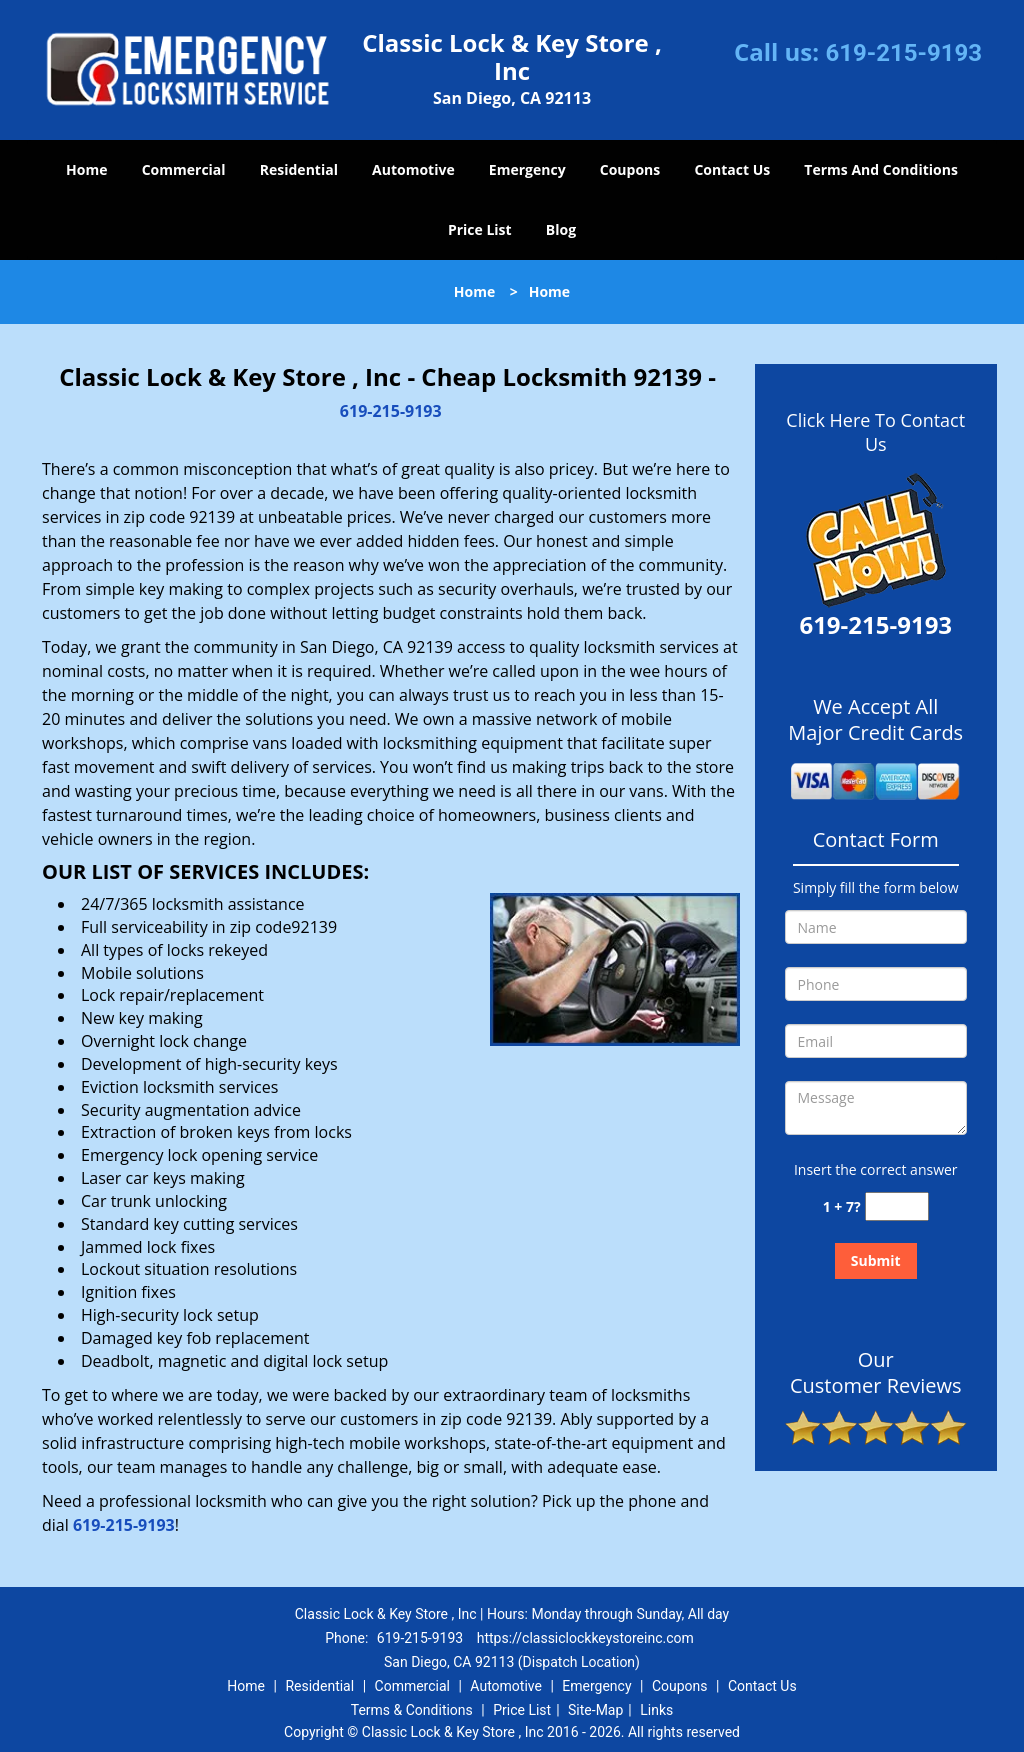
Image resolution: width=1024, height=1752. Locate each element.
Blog (561, 229)
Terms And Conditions (881, 169)
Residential (299, 169)
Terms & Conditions (412, 1710)
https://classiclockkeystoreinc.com (585, 1638)
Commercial (184, 169)
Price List (480, 229)
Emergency (527, 169)
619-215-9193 (903, 53)
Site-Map (595, 1710)
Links (656, 1710)
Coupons (630, 169)
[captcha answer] (897, 1206)
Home (86, 169)
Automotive (413, 169)
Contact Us (732, 169)
